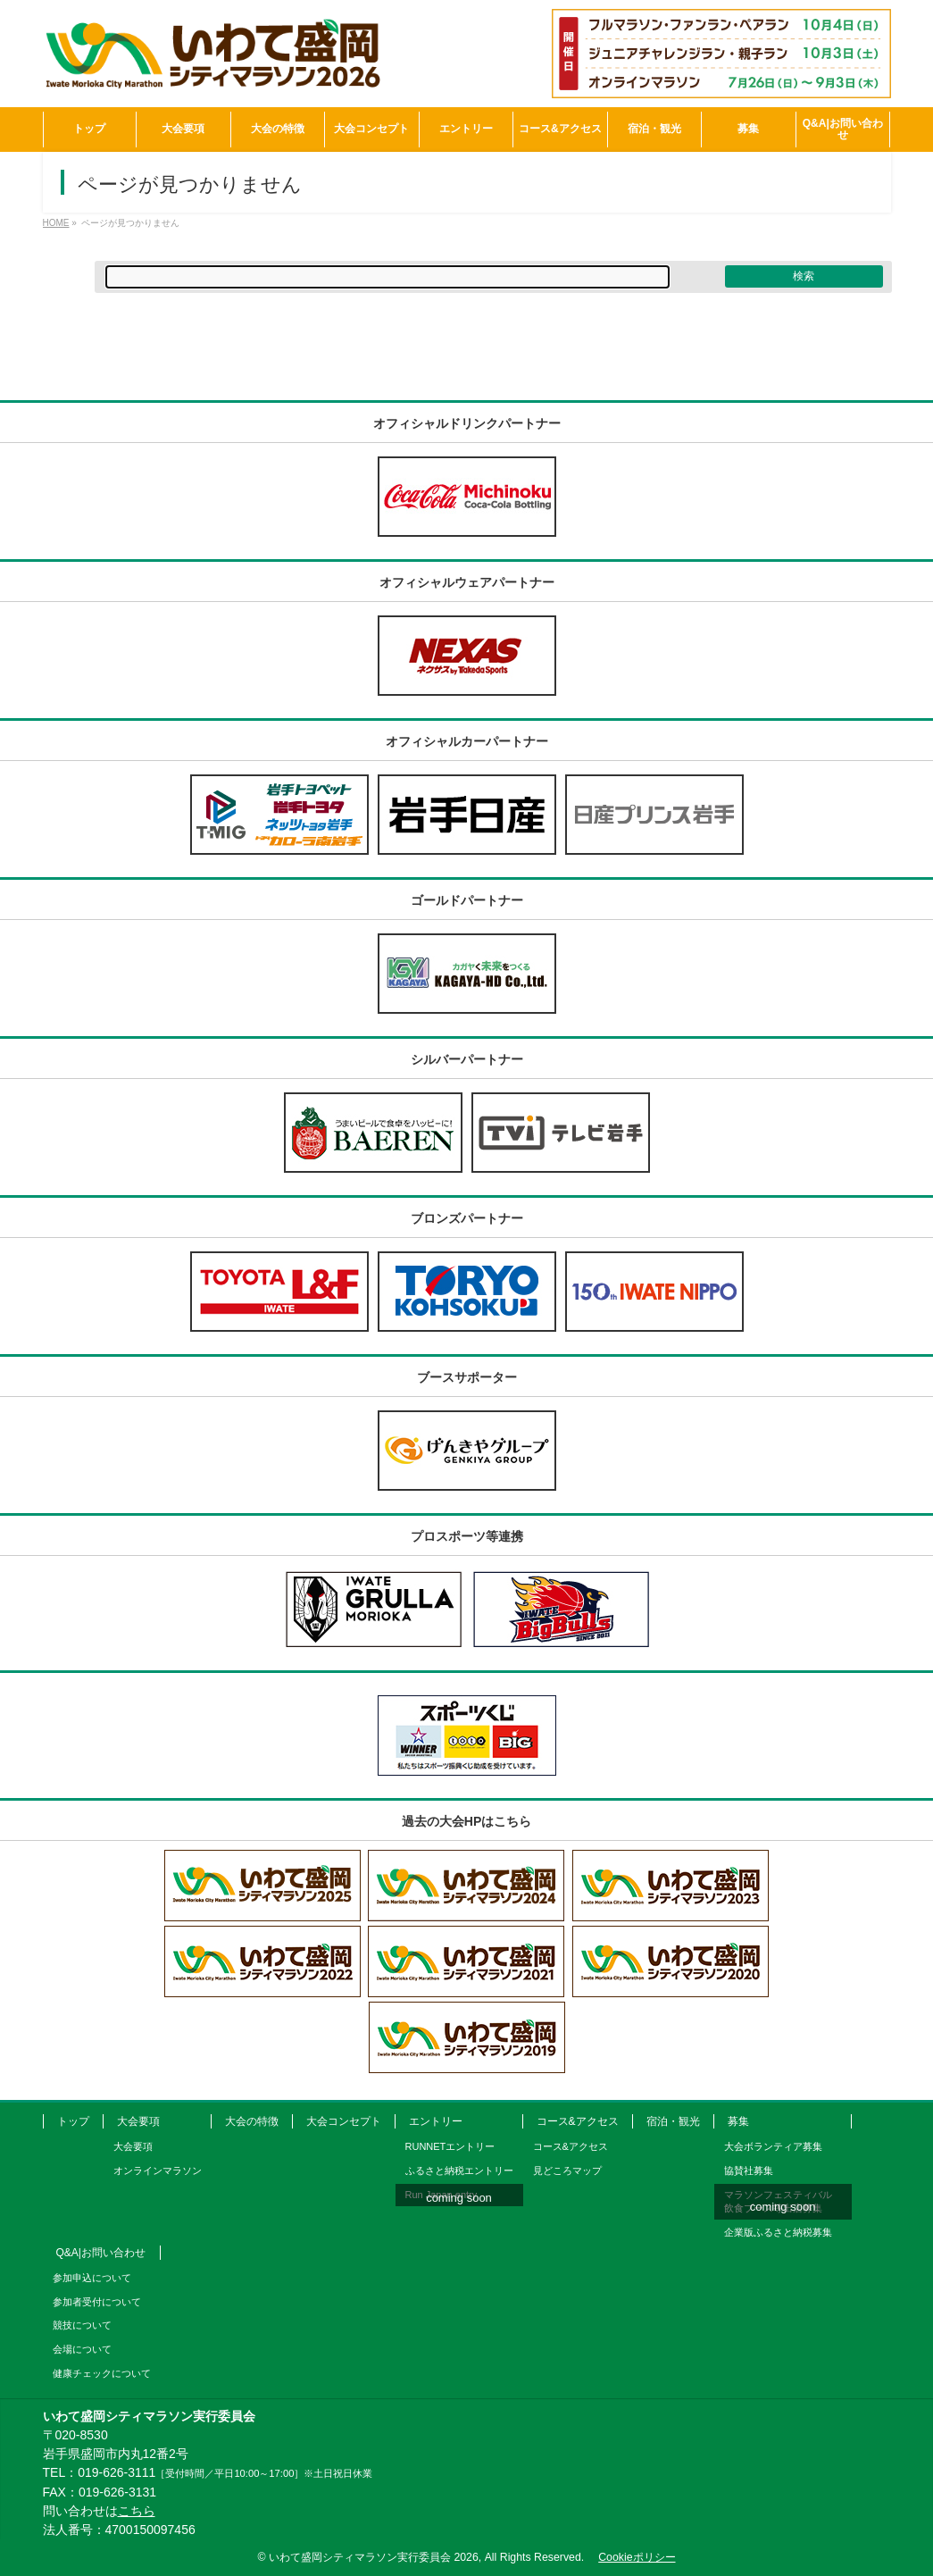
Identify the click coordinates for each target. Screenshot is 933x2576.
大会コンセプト (343, 2121)
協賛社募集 (748, 2170)
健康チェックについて (102, 2373)
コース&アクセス (578, 2121)
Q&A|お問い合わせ (101, 2252)
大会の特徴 (252, 2121)
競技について (82, 2325)
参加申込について (92, 2277)
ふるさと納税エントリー (459, 2170)
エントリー (435, 2121)
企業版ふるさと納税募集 (778, 2232)
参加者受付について (97, 2301)
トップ (73, 2121)
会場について (82, 2349)
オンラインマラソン (157, 2170)
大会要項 (138, 2121)
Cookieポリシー (636, 2557)
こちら (136, 2511)
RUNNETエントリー (450, 2146)
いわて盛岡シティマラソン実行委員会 (374, 2557)
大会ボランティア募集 (773, 2146)
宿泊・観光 (673, 2121)
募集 (738, 2121)
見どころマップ (567, 2170)
